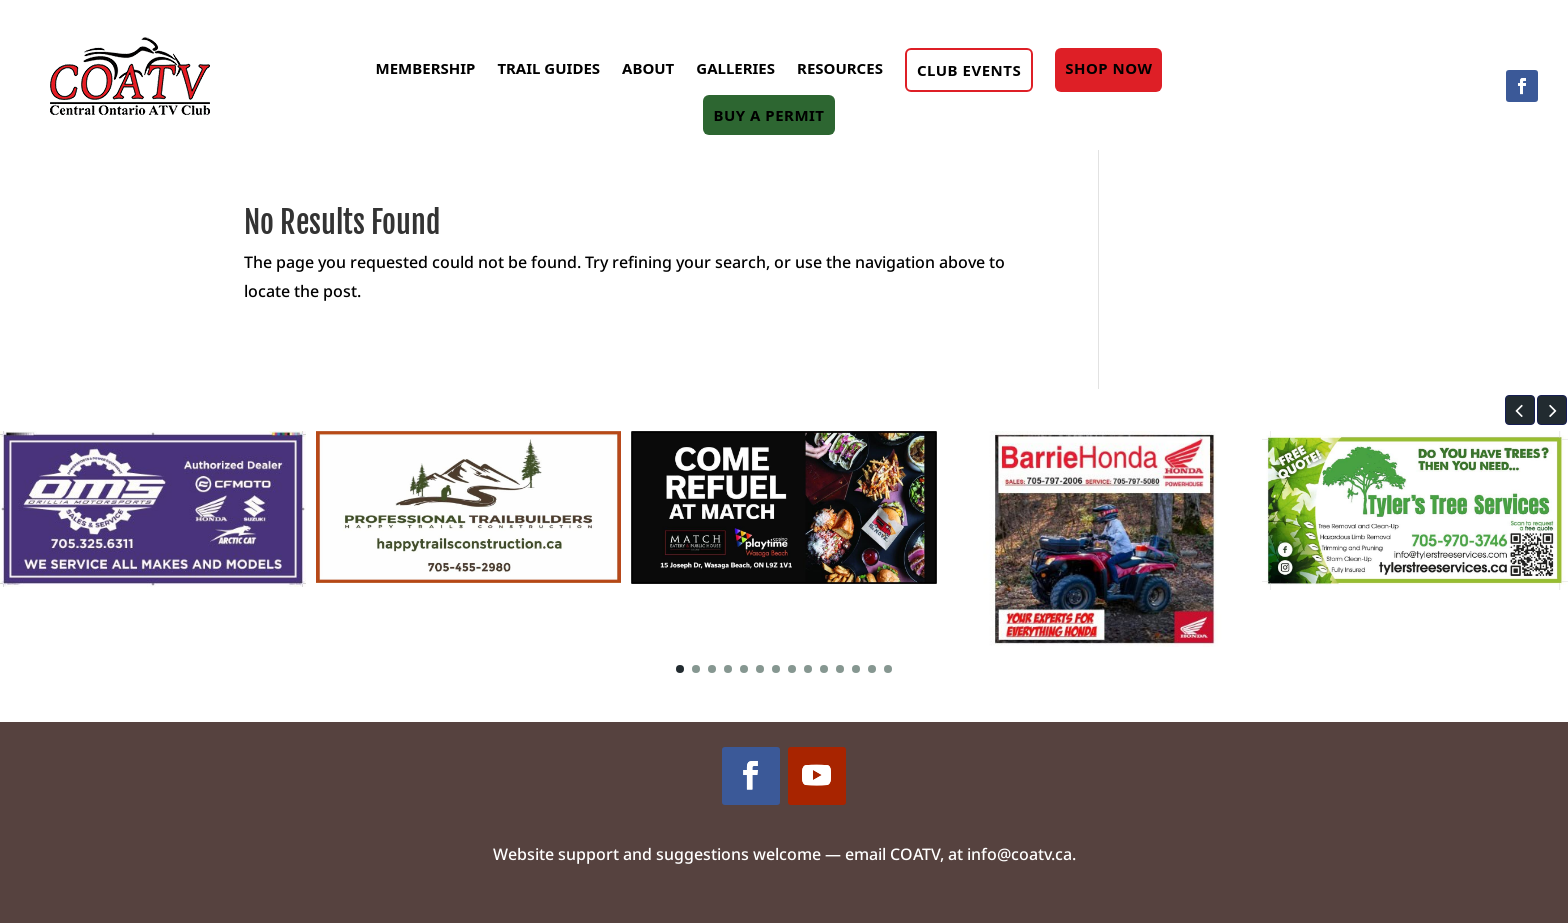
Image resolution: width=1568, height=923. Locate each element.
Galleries (735, 68)
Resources (840, 68)
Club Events (969, 70)
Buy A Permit (768, 115)
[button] (1520, 410)
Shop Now (1108, 68)
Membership (426, 68)
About (648, 68)
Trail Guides (548, 68)
